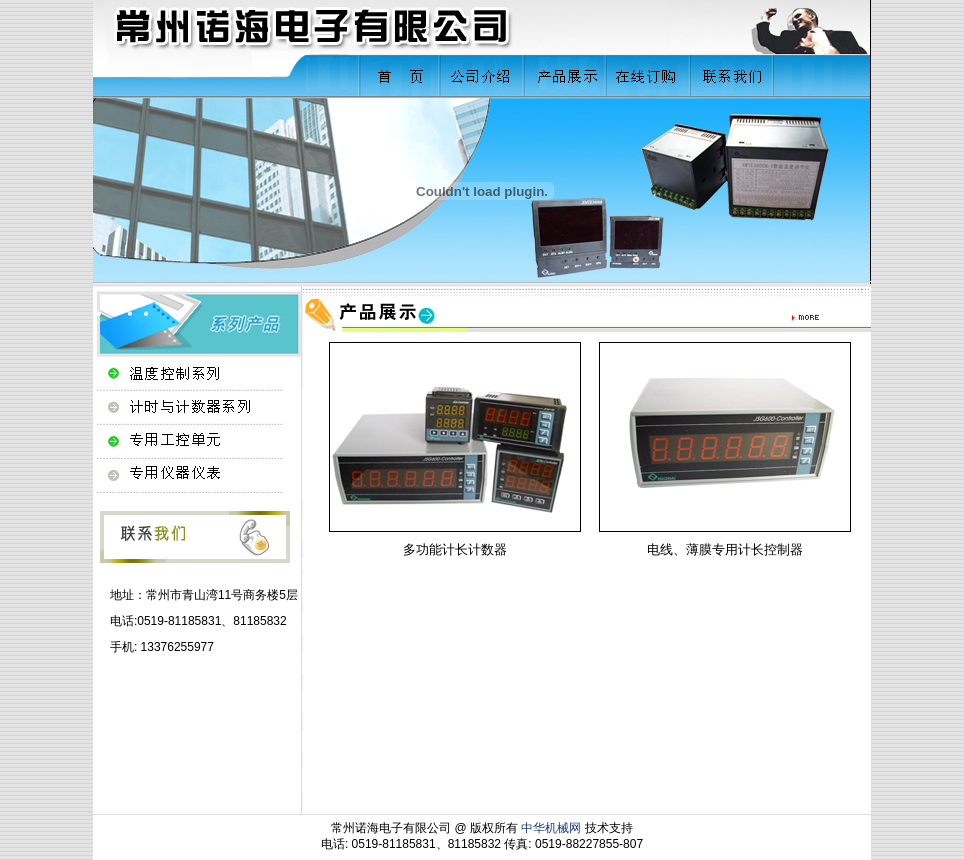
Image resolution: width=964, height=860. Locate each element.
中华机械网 (551, 828)
